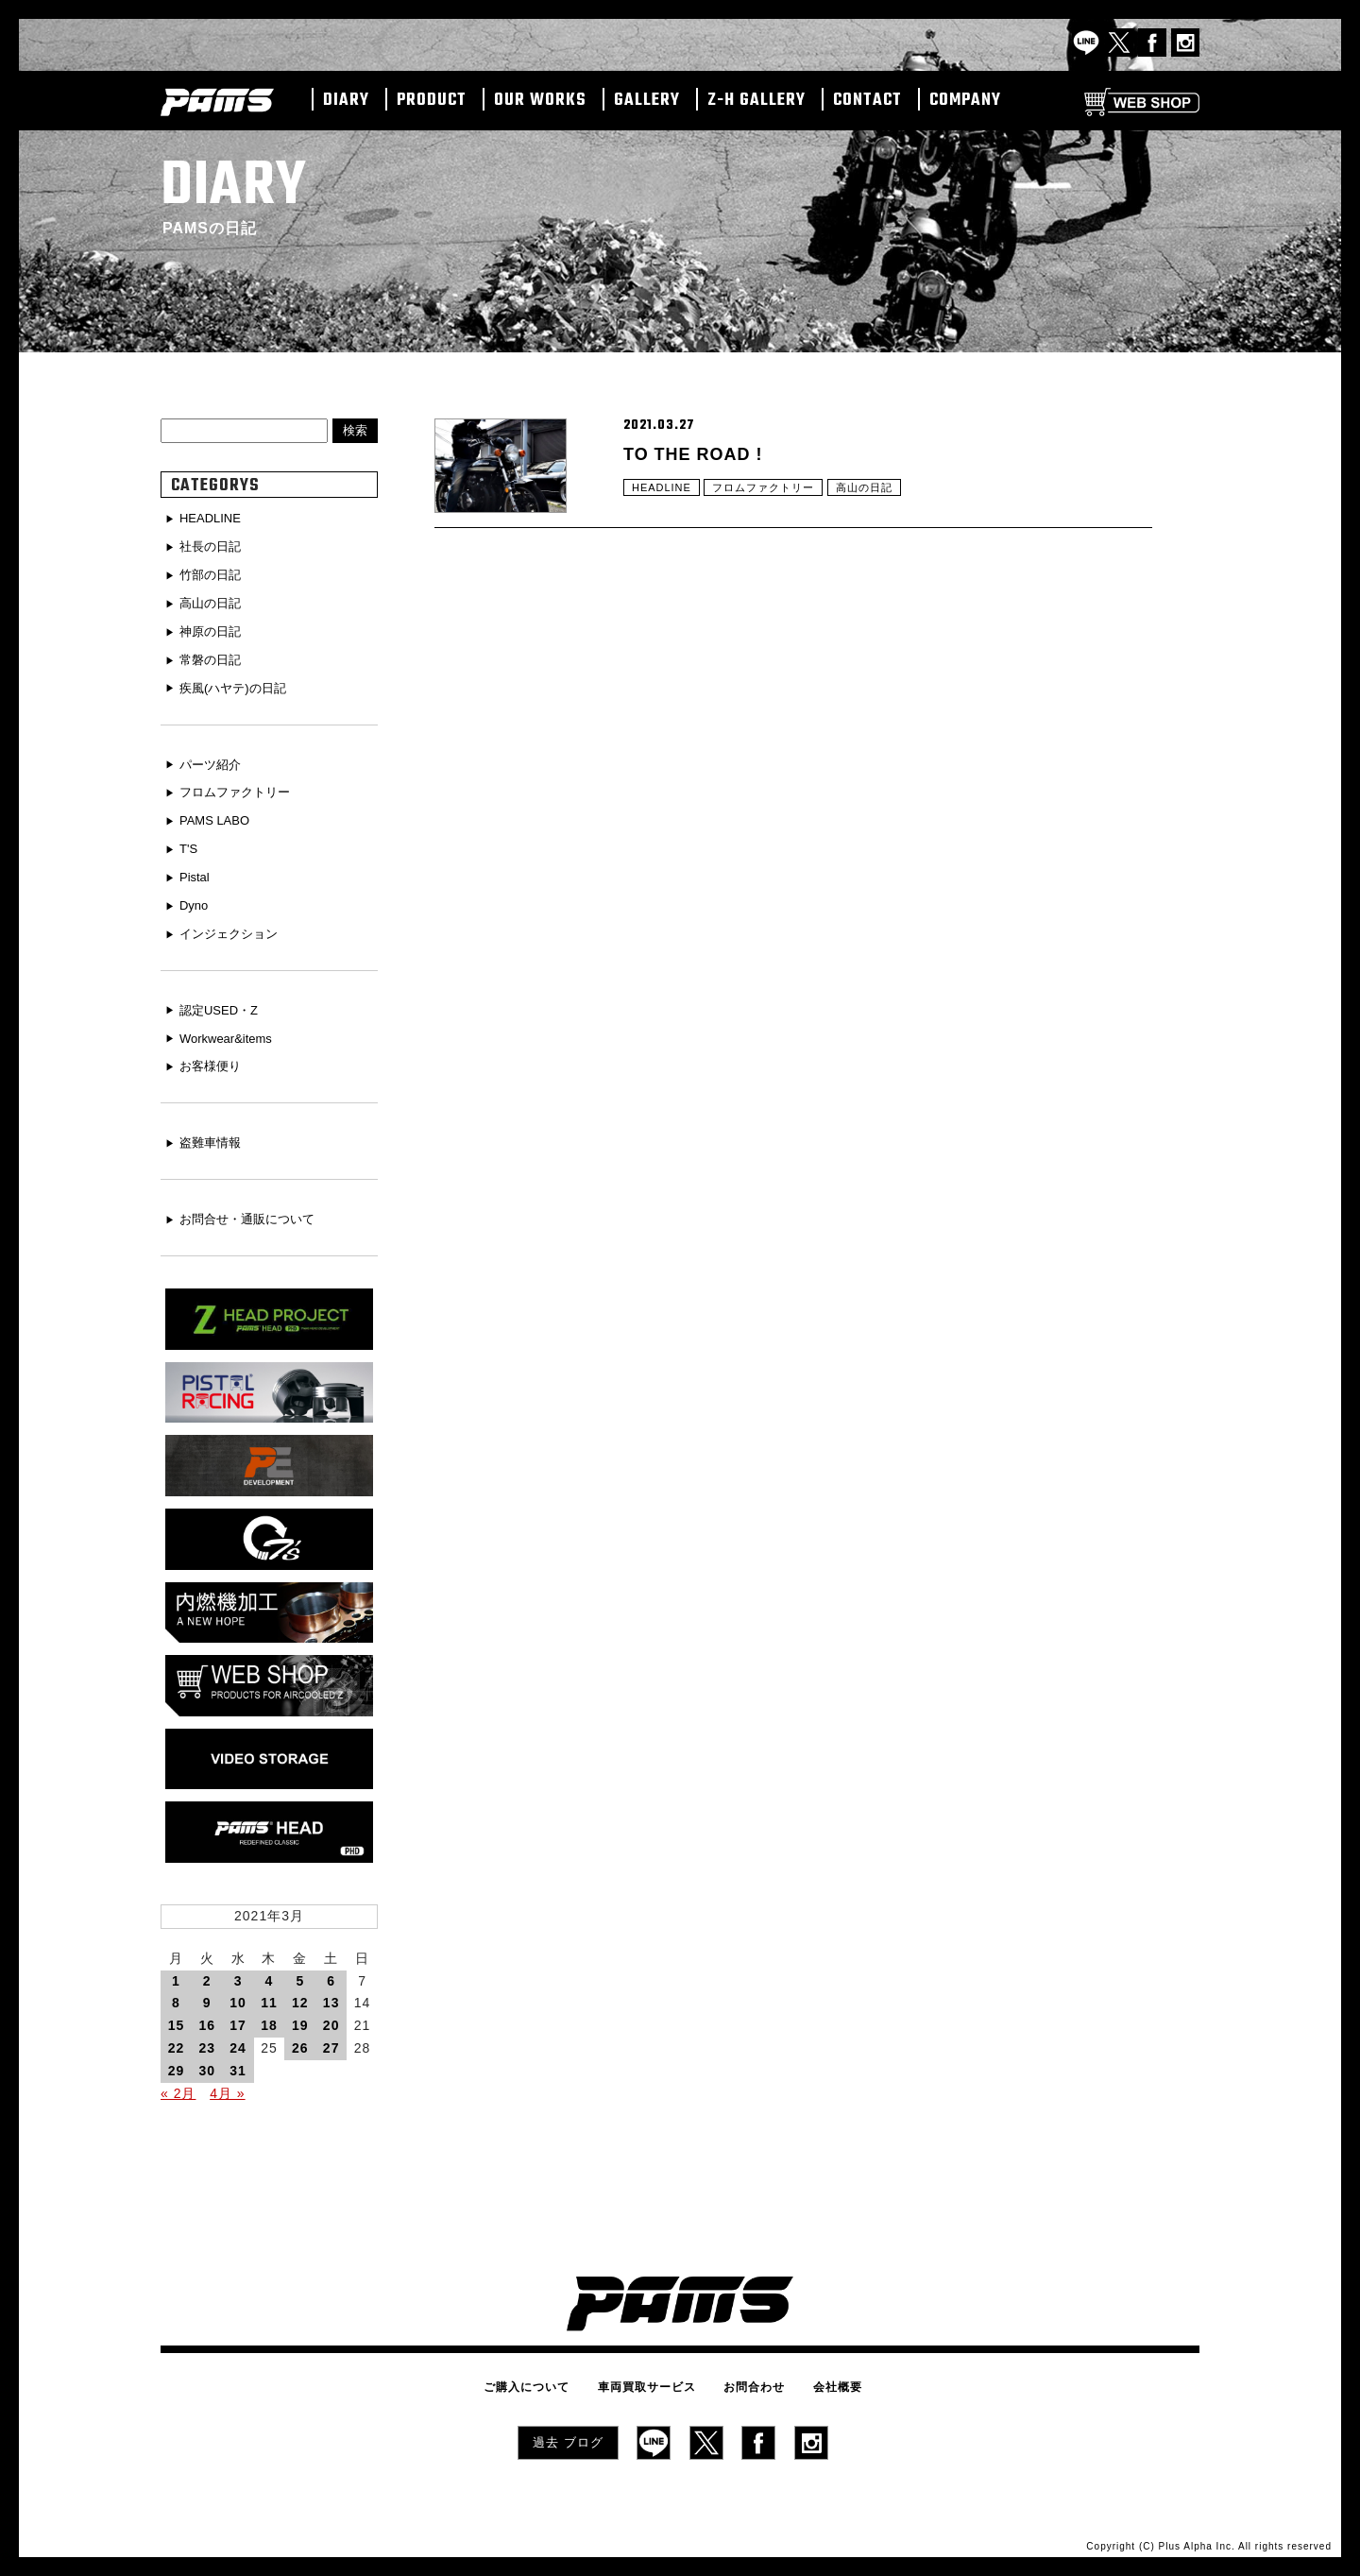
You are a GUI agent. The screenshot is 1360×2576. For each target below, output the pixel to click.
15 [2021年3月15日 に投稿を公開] (176, 2017)
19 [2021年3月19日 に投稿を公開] (300, 2017)
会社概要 (823, 2377)
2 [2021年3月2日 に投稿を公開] (207, 1973)
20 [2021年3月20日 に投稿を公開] (331, 2017)
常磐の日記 (213, 656)
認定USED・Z (222, 1001)
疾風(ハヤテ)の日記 (237, 684)
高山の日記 (879, 496)
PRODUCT (432, 101)
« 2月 (178, 2085)
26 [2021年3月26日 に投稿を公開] (300, 2040)
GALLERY (647, 101)
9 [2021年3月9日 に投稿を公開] (207, 1995)
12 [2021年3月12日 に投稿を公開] (300, 1995)
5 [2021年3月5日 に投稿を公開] (300, 1973)
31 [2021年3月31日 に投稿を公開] (238, 2063)
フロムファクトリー (772, 496)
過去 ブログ (568, 2432)
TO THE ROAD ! (700, 455)
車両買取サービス (652, 2377)
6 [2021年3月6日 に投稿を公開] (331, 1973)
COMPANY (965, 101)
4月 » (227, 2085)
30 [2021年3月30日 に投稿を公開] (206, 2063)
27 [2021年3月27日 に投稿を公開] (331, 2040)
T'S (190, 842)
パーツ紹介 (213, 760)
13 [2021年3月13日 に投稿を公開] (331, 1995)
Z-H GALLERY (756, 101)
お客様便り (213, 1056)
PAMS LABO (218, 815)
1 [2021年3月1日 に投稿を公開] (176, 1973)
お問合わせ (749, 2377)
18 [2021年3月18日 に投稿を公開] (269, 2017)
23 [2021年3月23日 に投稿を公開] (206, 2040)
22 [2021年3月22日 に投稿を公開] (176, 2040)
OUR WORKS (540, 101)
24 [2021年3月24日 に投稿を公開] (238, 2040)
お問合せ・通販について (253, 1208)
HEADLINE (664, 496)
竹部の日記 (213, 574)
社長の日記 (213, 546)
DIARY (346, 101)
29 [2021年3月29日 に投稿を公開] (176, 2063)
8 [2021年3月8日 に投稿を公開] (176, 1995)
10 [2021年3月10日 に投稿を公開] (238, 1995)
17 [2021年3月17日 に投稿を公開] (238, 2017)
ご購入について (541, 2377)
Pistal (196, 870)
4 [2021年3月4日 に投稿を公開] (269, 1973)
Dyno (196, 898)
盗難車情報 (213, 1132)
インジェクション (233, 925)
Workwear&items (230, 1028)
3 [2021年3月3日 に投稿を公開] (238, 1973)
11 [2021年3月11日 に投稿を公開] (269, 1995)
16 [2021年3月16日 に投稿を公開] (206, 2017)
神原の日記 (213, 629)
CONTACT (867, 101)
